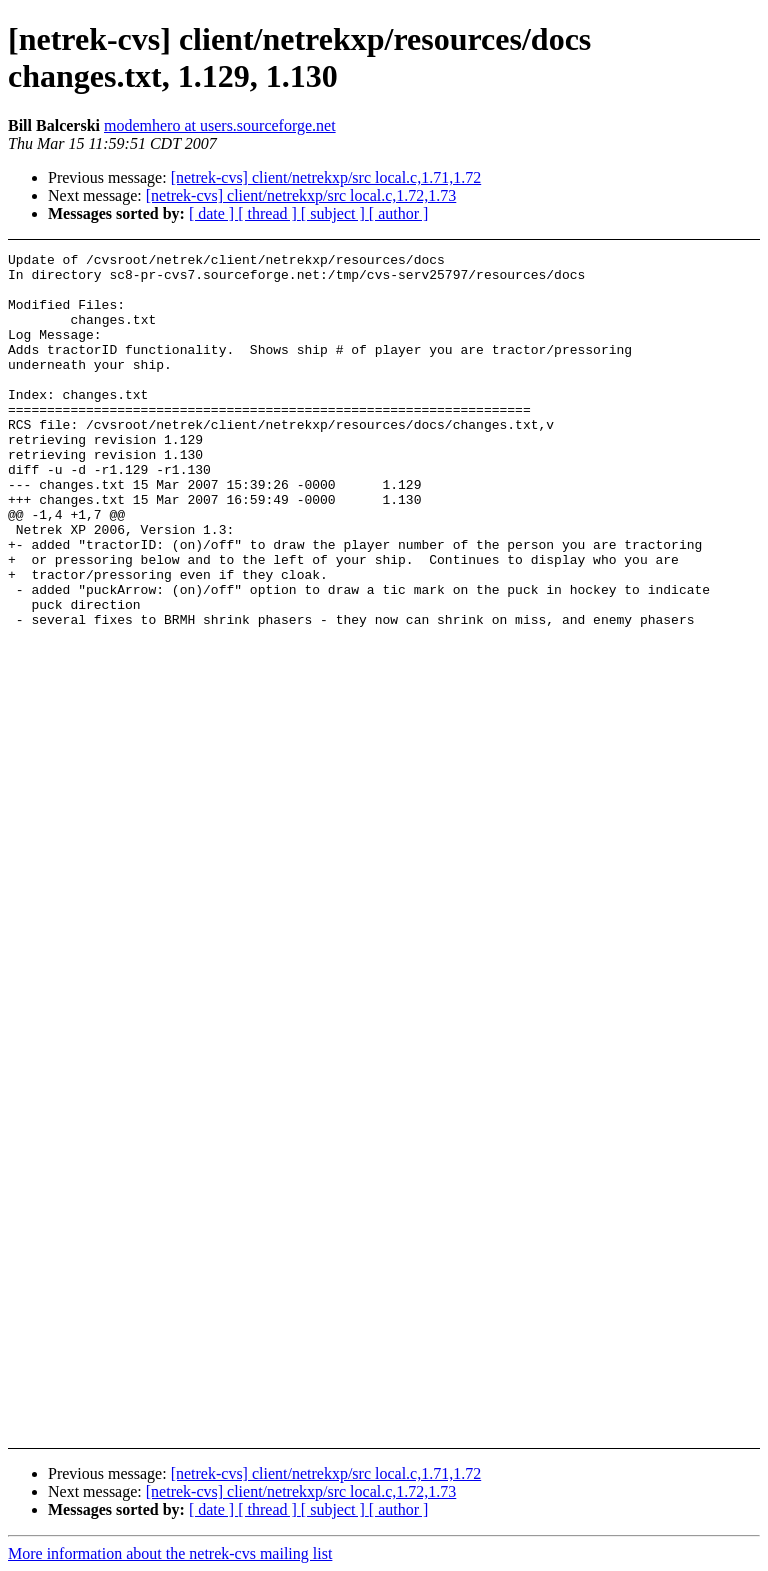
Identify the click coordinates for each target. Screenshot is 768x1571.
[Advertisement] (707, 540)
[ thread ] (269, 213)
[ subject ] (335, 213)
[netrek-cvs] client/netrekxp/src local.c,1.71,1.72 (326, 177)
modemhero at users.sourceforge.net (220, 125)
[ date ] (213, 213)
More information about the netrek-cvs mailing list (170, 1553)
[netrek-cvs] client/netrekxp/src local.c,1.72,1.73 (301, 195)
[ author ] (399, 213)
